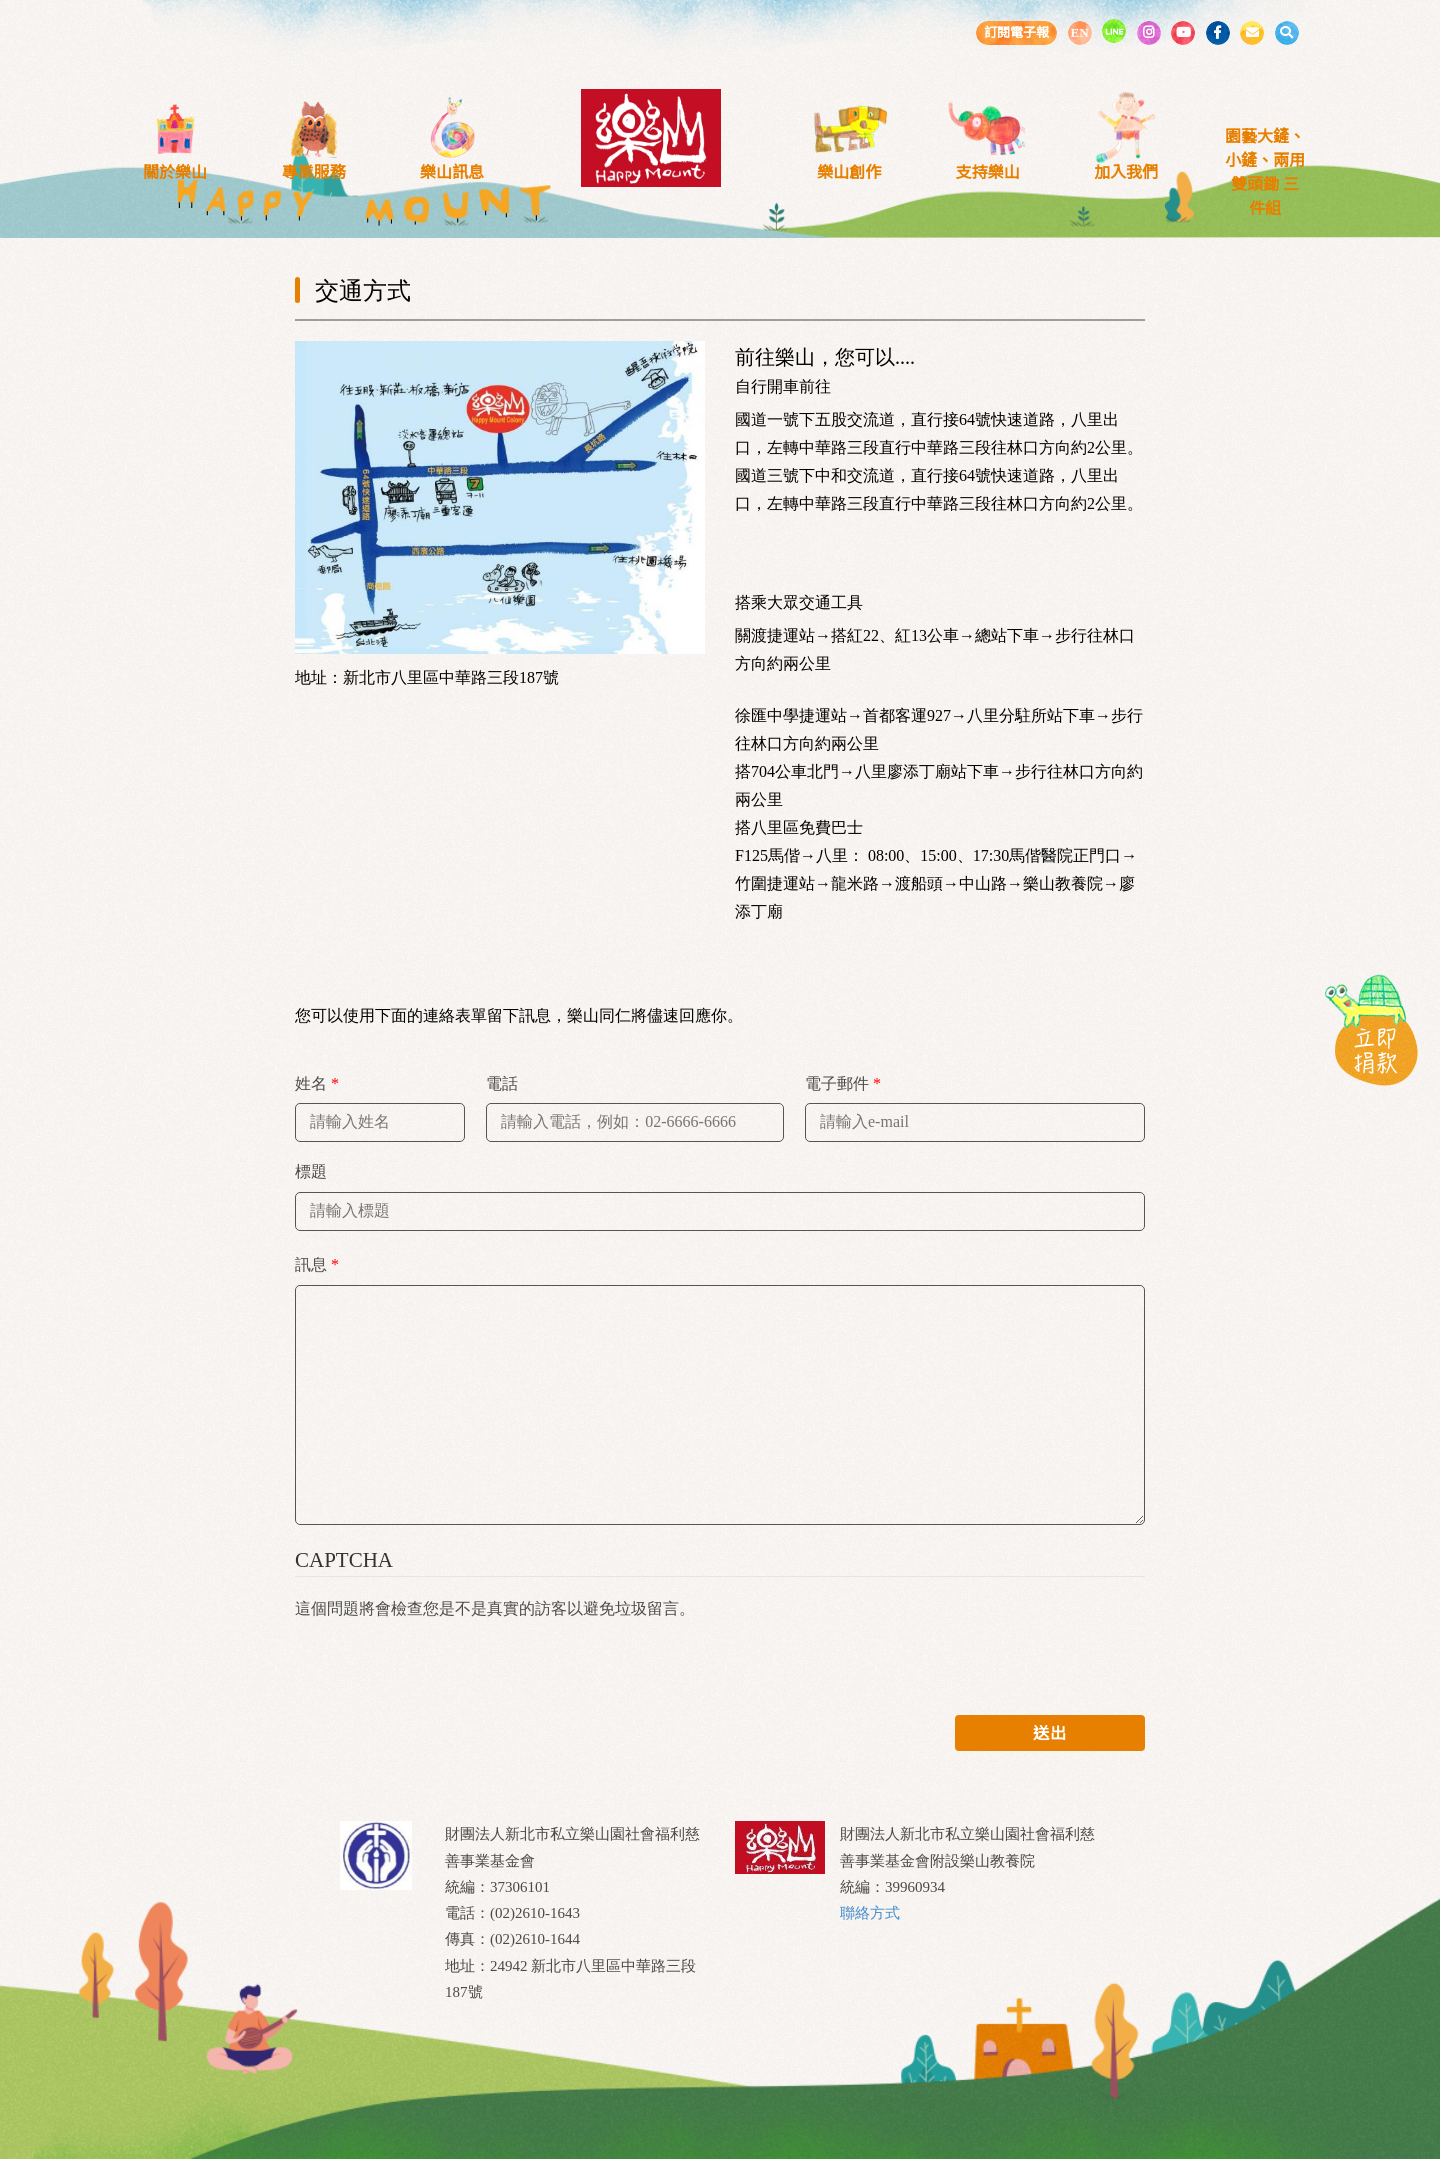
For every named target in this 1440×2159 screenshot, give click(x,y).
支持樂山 (988, 172)
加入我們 (1126, 172)
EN (1079, 32)
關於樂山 (175, 172)
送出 (1050, 1733)
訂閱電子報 (1016, 32)
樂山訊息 (452, 172)
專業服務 (314, 172)
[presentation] (447, 1660)
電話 (502, 1083)
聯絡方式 (870, 1913)
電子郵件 (843, 1083)
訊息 (317, 1264)
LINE (1114, 31)
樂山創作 (849, 172)
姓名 (317, 1083)
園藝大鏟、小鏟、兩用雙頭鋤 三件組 (1265, 172)
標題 (311, 1171)
